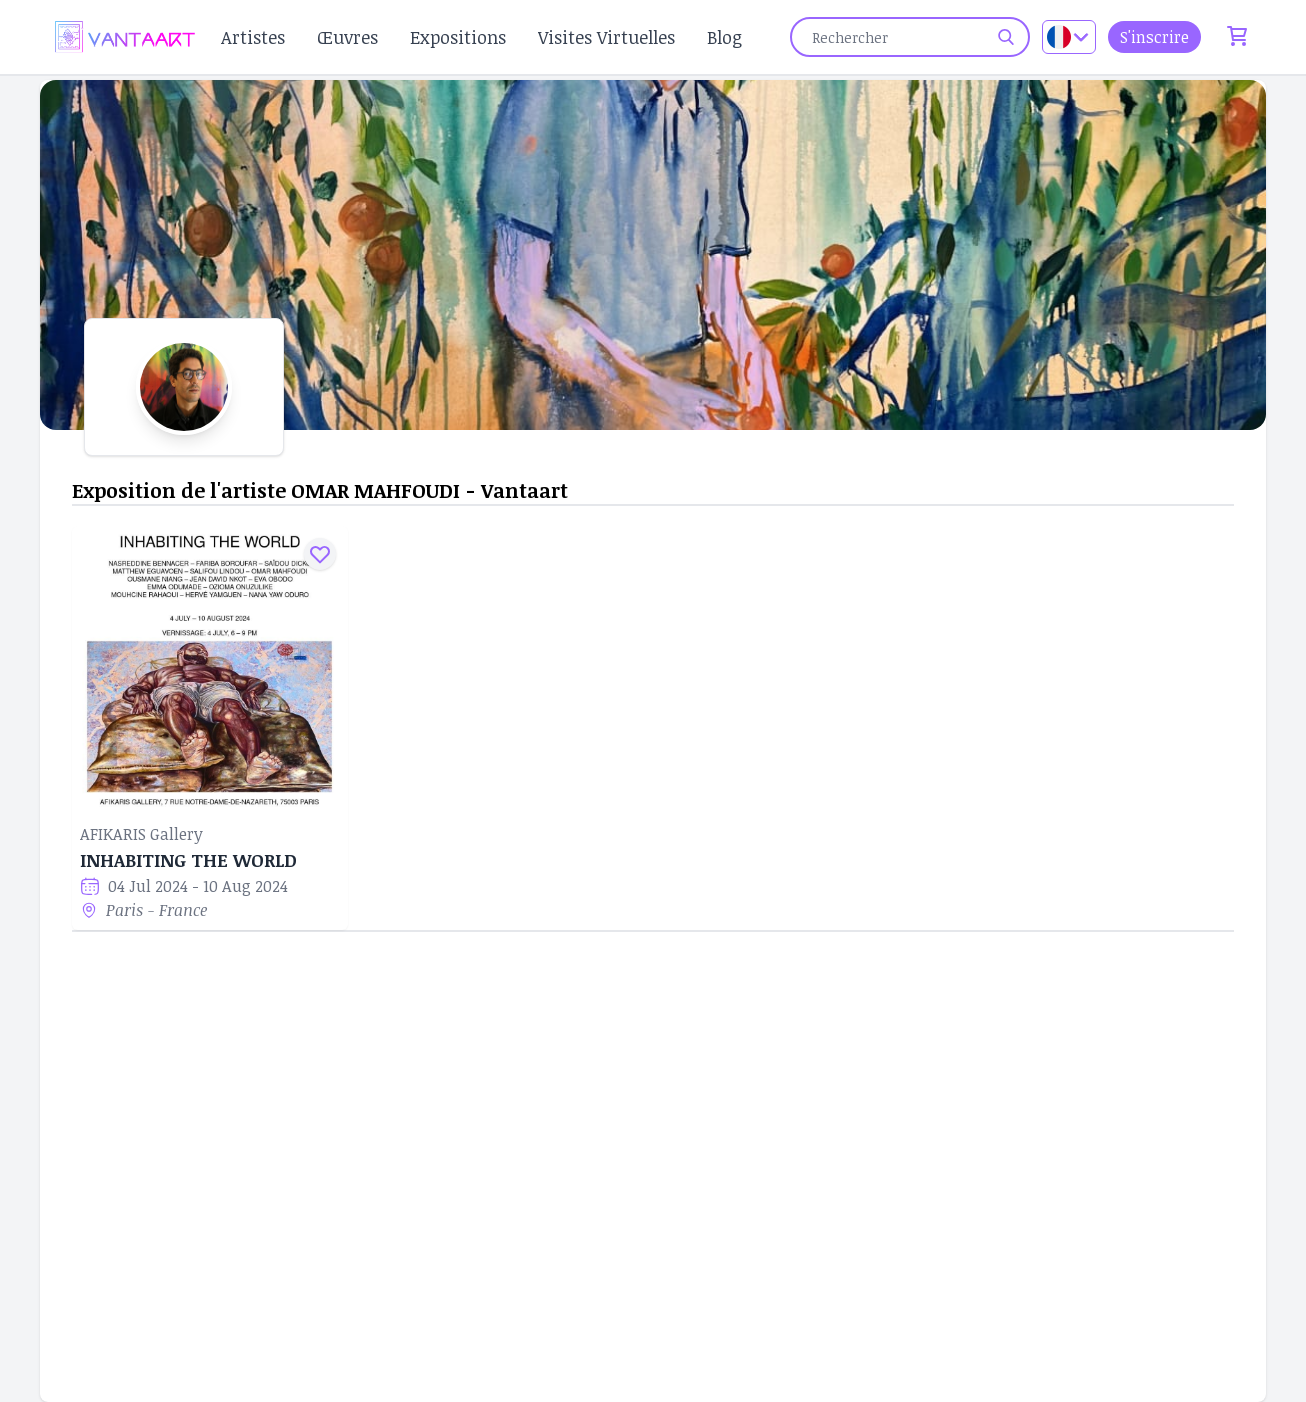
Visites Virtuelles (606, 37)
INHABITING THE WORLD (188, 860)
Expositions (458, 37)
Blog (724, 37)
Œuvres (347, 37)
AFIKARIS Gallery (141, 834)
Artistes (253, 37)
